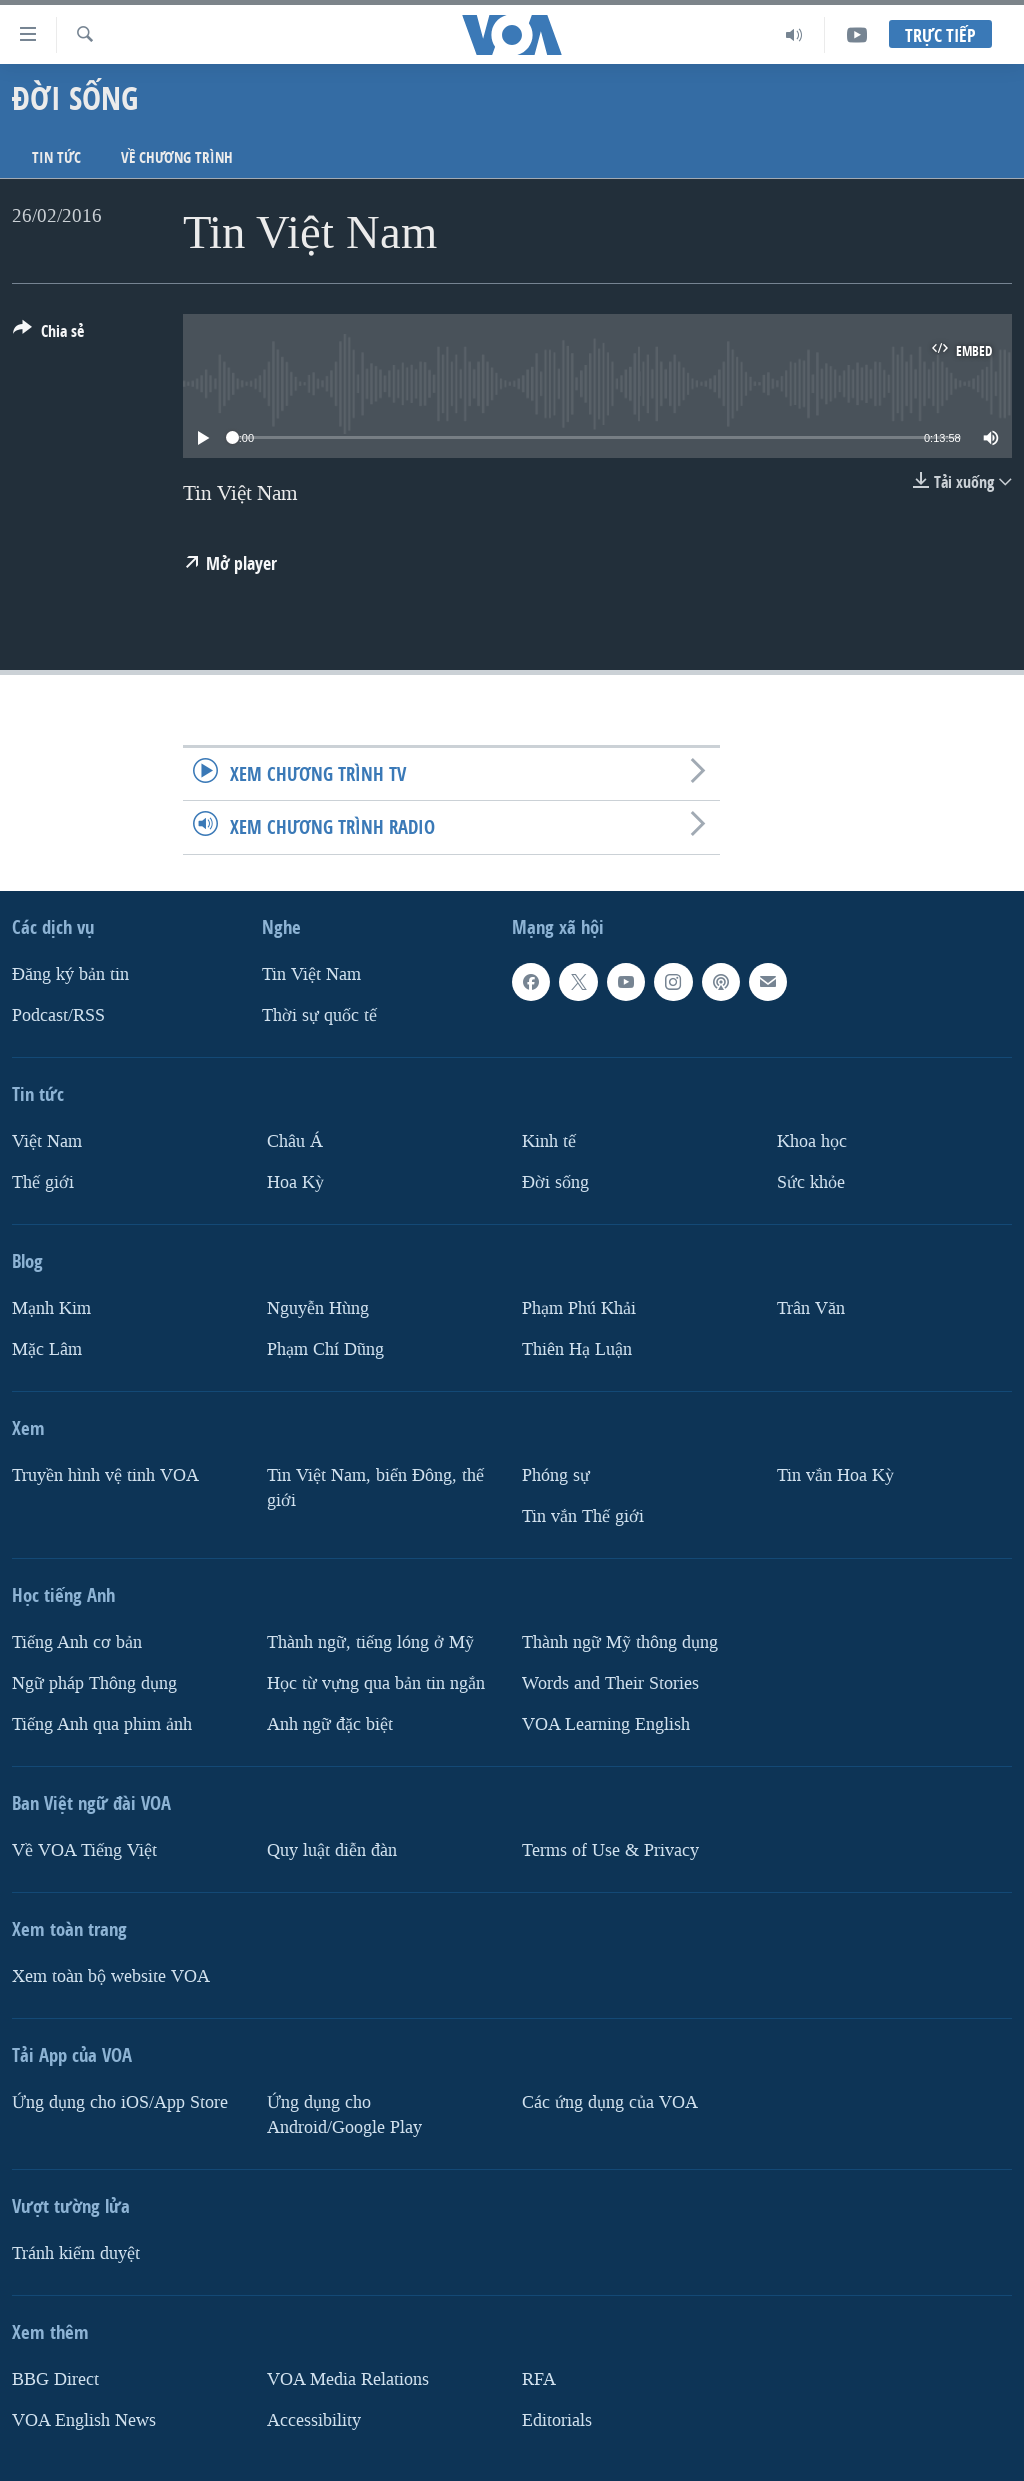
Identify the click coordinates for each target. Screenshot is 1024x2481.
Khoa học (812, 1141)
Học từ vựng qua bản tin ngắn (376, 1682)
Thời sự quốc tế (319, 1015)
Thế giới (43, 1181)
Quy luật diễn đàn (332, 1849)
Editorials (557, 2419)
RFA (539, 2378)
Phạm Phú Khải (579, 1307)
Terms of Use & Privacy (610, 1849)
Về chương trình (177, 157)
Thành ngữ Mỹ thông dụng (620, 1641)
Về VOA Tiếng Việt (84, 1849)
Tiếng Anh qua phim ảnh (102, 1723)
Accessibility (314, 2419)
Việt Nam (47, 1141)
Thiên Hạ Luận (577, 1348)
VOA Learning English (606, 1723)
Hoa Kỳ (295, 1181)
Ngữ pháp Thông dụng (94, 1682)
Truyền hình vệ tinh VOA (105, 1474)
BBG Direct (55, 2378)
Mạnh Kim (51, 1307)
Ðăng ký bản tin (70, 974)
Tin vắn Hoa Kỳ (835, 1474)
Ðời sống (555, 1181)
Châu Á (295, 1141)
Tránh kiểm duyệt (76, 2252)
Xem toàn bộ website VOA (111, 1975)
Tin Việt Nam (311, 974)
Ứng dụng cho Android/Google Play (344, 2114)
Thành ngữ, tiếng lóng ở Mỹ (370, 1641)
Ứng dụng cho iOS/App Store (120, 2101)
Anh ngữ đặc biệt (330, 1723)
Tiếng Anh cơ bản (77, 1641)
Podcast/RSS (58, 1015)
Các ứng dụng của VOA (610, 2101)
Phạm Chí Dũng (325, 1348)
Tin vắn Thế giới (583, 1515)
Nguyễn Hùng (318, 1307)
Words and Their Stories (610, 1682)
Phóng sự (556, 1474)
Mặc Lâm (47, 1348)
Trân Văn (811, 1307)
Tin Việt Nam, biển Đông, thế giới (375, 1487)
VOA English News (84, 2419)
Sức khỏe (811, 1181)
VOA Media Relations (348, 2378)
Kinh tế (549, 1141)
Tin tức (56, 157)
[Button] (48, 335)
